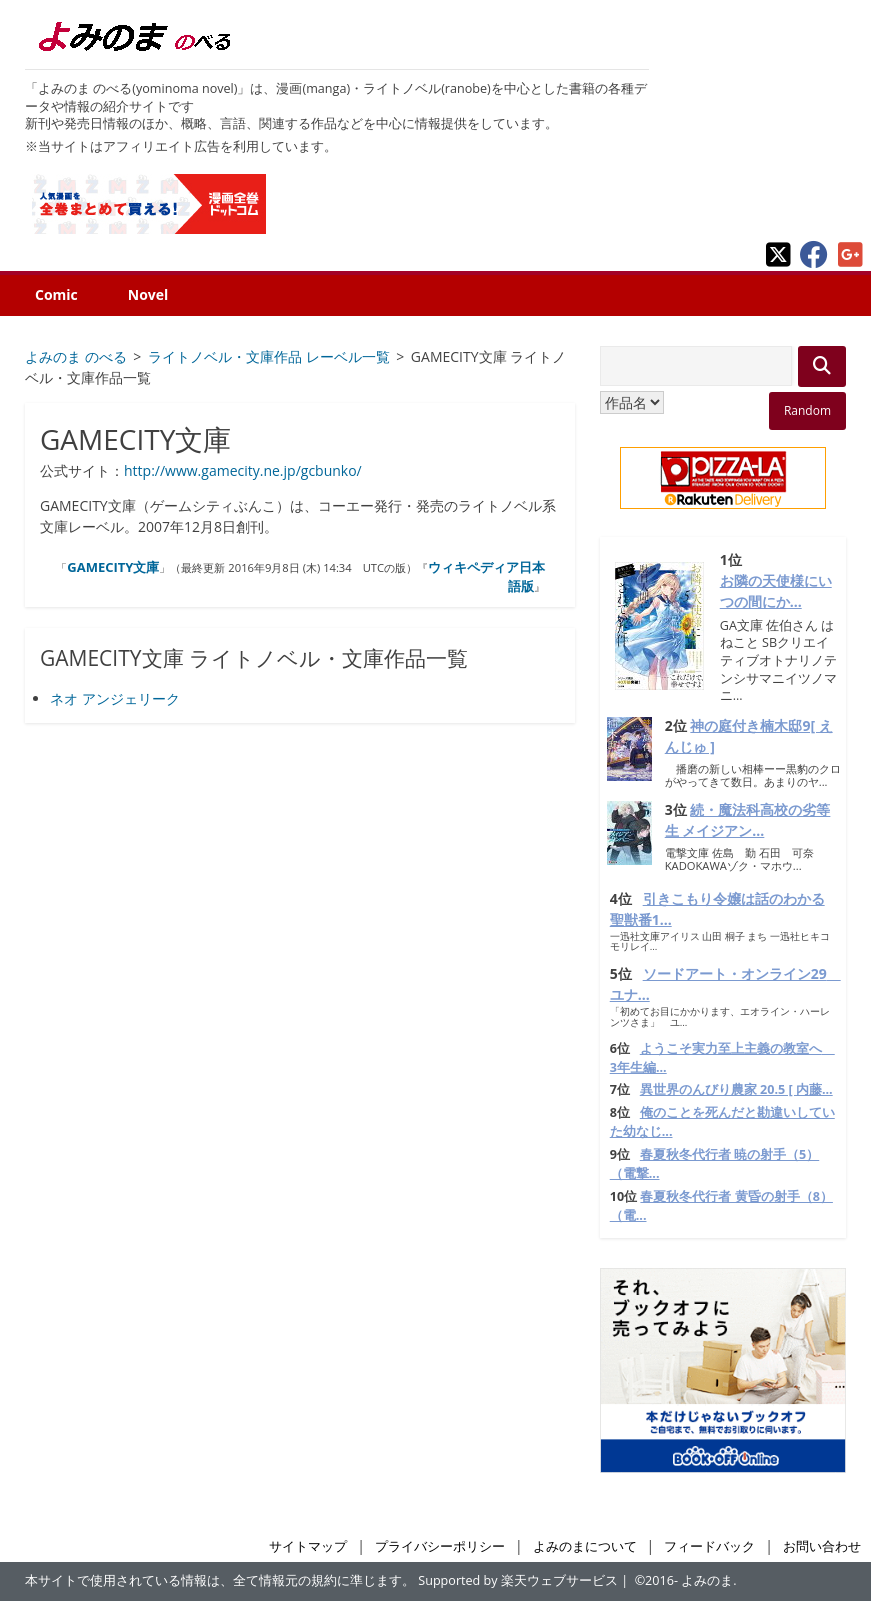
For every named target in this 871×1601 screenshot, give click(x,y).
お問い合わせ (822, 1546)
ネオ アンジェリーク (115, 698)
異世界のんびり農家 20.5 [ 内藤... (736, 1089)
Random (807, 410)
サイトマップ (308, 1546)
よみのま (707, 1580)
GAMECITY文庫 (113, 567)
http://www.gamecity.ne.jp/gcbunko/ (243, 470)
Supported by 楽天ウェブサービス (518, 1580)
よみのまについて (585, 1546)
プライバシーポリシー (440, 1546)
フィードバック (709, 1546)
